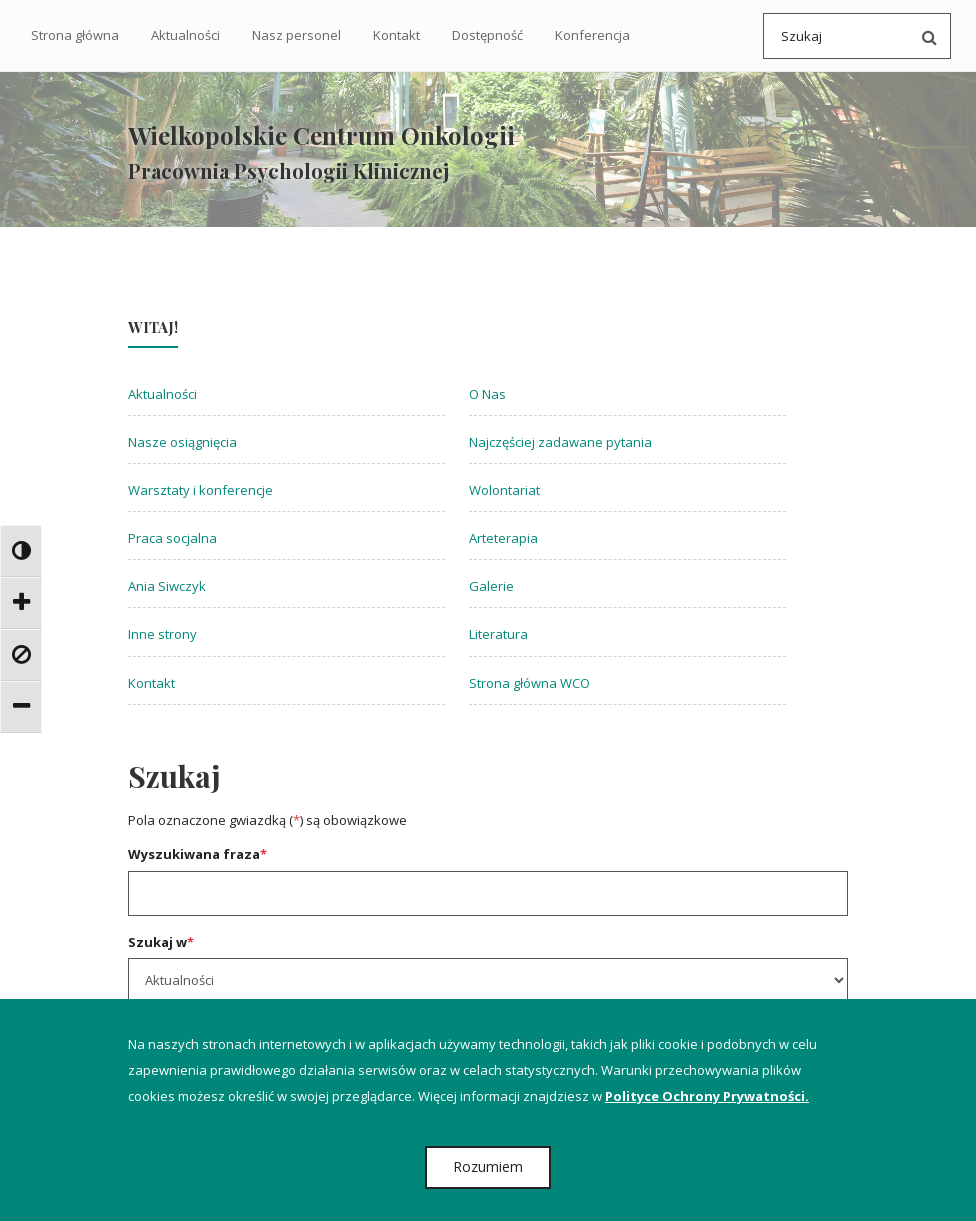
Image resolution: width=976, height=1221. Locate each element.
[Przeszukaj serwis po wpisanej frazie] (925, 36)
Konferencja (592, 35)
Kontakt (396, 35)
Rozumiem (488, 1166)
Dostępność (487, 35)
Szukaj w (161, 944)
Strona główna (75, 35)
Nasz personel (296, 35)
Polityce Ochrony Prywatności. (707, 1096)
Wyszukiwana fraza (197, 857)
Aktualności (185, 35)
